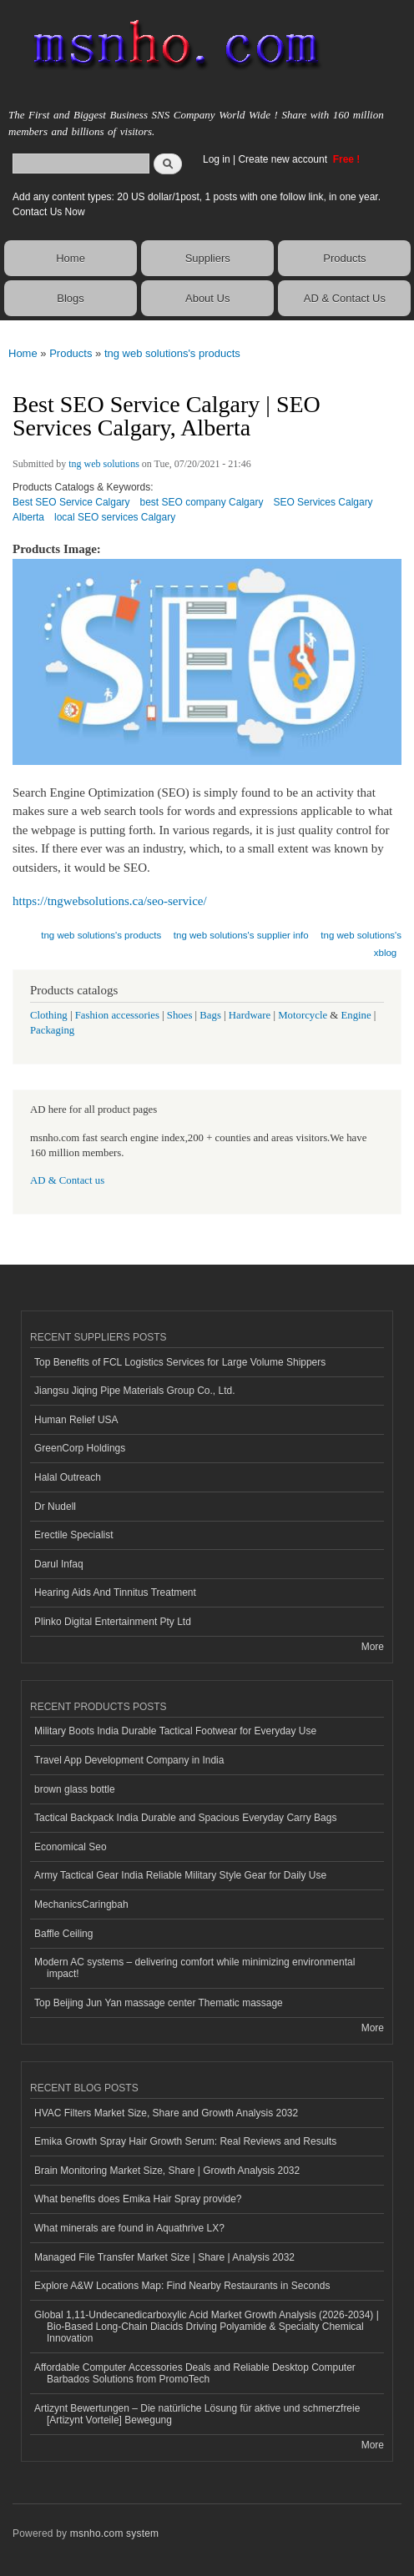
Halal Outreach (67, 1477)
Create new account (284, 159)
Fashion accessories (117, 1015)
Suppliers (207, 258)
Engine (356, 1015)
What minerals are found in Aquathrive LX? (129, 2228)
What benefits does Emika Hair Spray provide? (137, 2199)
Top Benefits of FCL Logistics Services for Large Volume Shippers (180, 1362)
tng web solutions (103, 464)
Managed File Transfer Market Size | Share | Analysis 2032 (164, 2257)
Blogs (70, 298)
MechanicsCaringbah (81, 1904)
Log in (216, 159)
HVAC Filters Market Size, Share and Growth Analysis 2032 (166, 2113)
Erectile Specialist (74, 1535)
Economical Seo (70, 1847)
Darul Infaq (58, 1564)
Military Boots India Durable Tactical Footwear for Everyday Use (175, 1731)
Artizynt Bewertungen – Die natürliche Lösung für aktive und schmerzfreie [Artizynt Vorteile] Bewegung (197, 2414)
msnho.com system (114, 2533)
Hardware (249, 1015)
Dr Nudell (55, 1506)
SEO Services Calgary (322, 502)
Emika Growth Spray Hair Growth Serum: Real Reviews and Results (185, 2141)
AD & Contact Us (345, 298)
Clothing (49, 1015)
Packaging (52, 1030)
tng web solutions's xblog (361, 944)
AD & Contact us (67, 1180)
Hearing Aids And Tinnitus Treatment (115, 1592)
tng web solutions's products (172, 353)
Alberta (28, 517)
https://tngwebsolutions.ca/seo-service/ (110, 901)
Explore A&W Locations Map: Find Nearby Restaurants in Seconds (182, 2286)
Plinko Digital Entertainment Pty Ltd (112, 1622)
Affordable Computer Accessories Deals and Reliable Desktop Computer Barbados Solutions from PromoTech (195, 2373)
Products (344, 258)
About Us (207, 298)
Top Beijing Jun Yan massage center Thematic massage (158, 2003)
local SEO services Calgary (114, 517)
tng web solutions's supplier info (241, 935)
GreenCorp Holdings (79, 1448)
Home (70, 258)
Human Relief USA (76, 1420)
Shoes (180, 1015)
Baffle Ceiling (63, 1934)
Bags (210, 1015)
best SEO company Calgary (202, 502)
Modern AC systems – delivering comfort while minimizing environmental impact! (194, 1968)
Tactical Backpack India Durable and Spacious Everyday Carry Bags (185, 1818)
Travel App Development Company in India (129, 1760)
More (372, 1647)
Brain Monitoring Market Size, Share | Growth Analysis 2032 (167, 2170)
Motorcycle (302, 1015)
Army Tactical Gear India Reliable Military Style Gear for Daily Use (180, 1875)
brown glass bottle (74, 1789)
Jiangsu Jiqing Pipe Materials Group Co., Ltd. (134, 1390)
